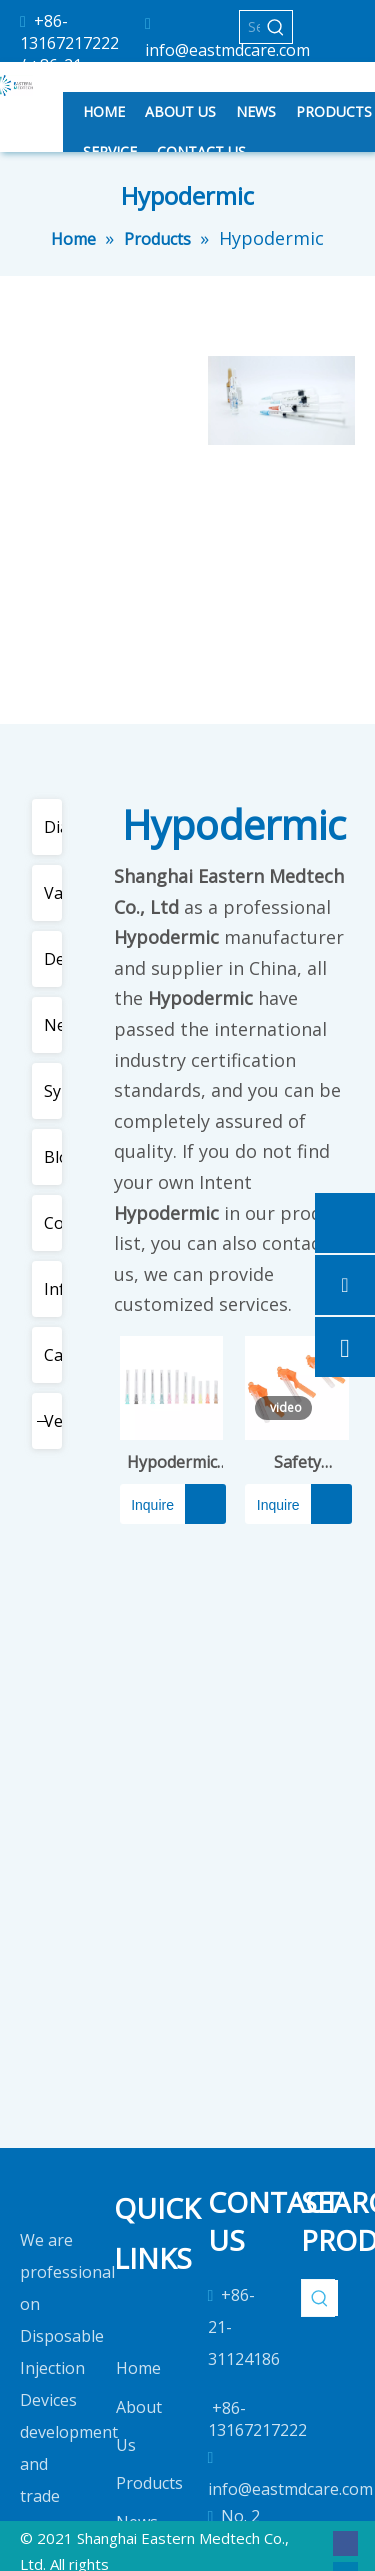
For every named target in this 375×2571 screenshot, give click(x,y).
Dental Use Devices (56, 959)
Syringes (56, 1091)
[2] (282, 400)
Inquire (147, 1504)
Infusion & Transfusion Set (56, 1289)
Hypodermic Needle (172, 1462)
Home (138, 2368)
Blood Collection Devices (56, 1157)
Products (149, 2483)
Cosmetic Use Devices (56, 1223)
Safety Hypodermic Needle (297, 1462)
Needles (56, 1025)
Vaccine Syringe (56, 893)
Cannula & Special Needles (56, 1355)
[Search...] (250, 27)
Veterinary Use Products (56, 1421)
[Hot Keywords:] (276, 27)
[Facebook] (345, 2542)
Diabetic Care (56, 827)
